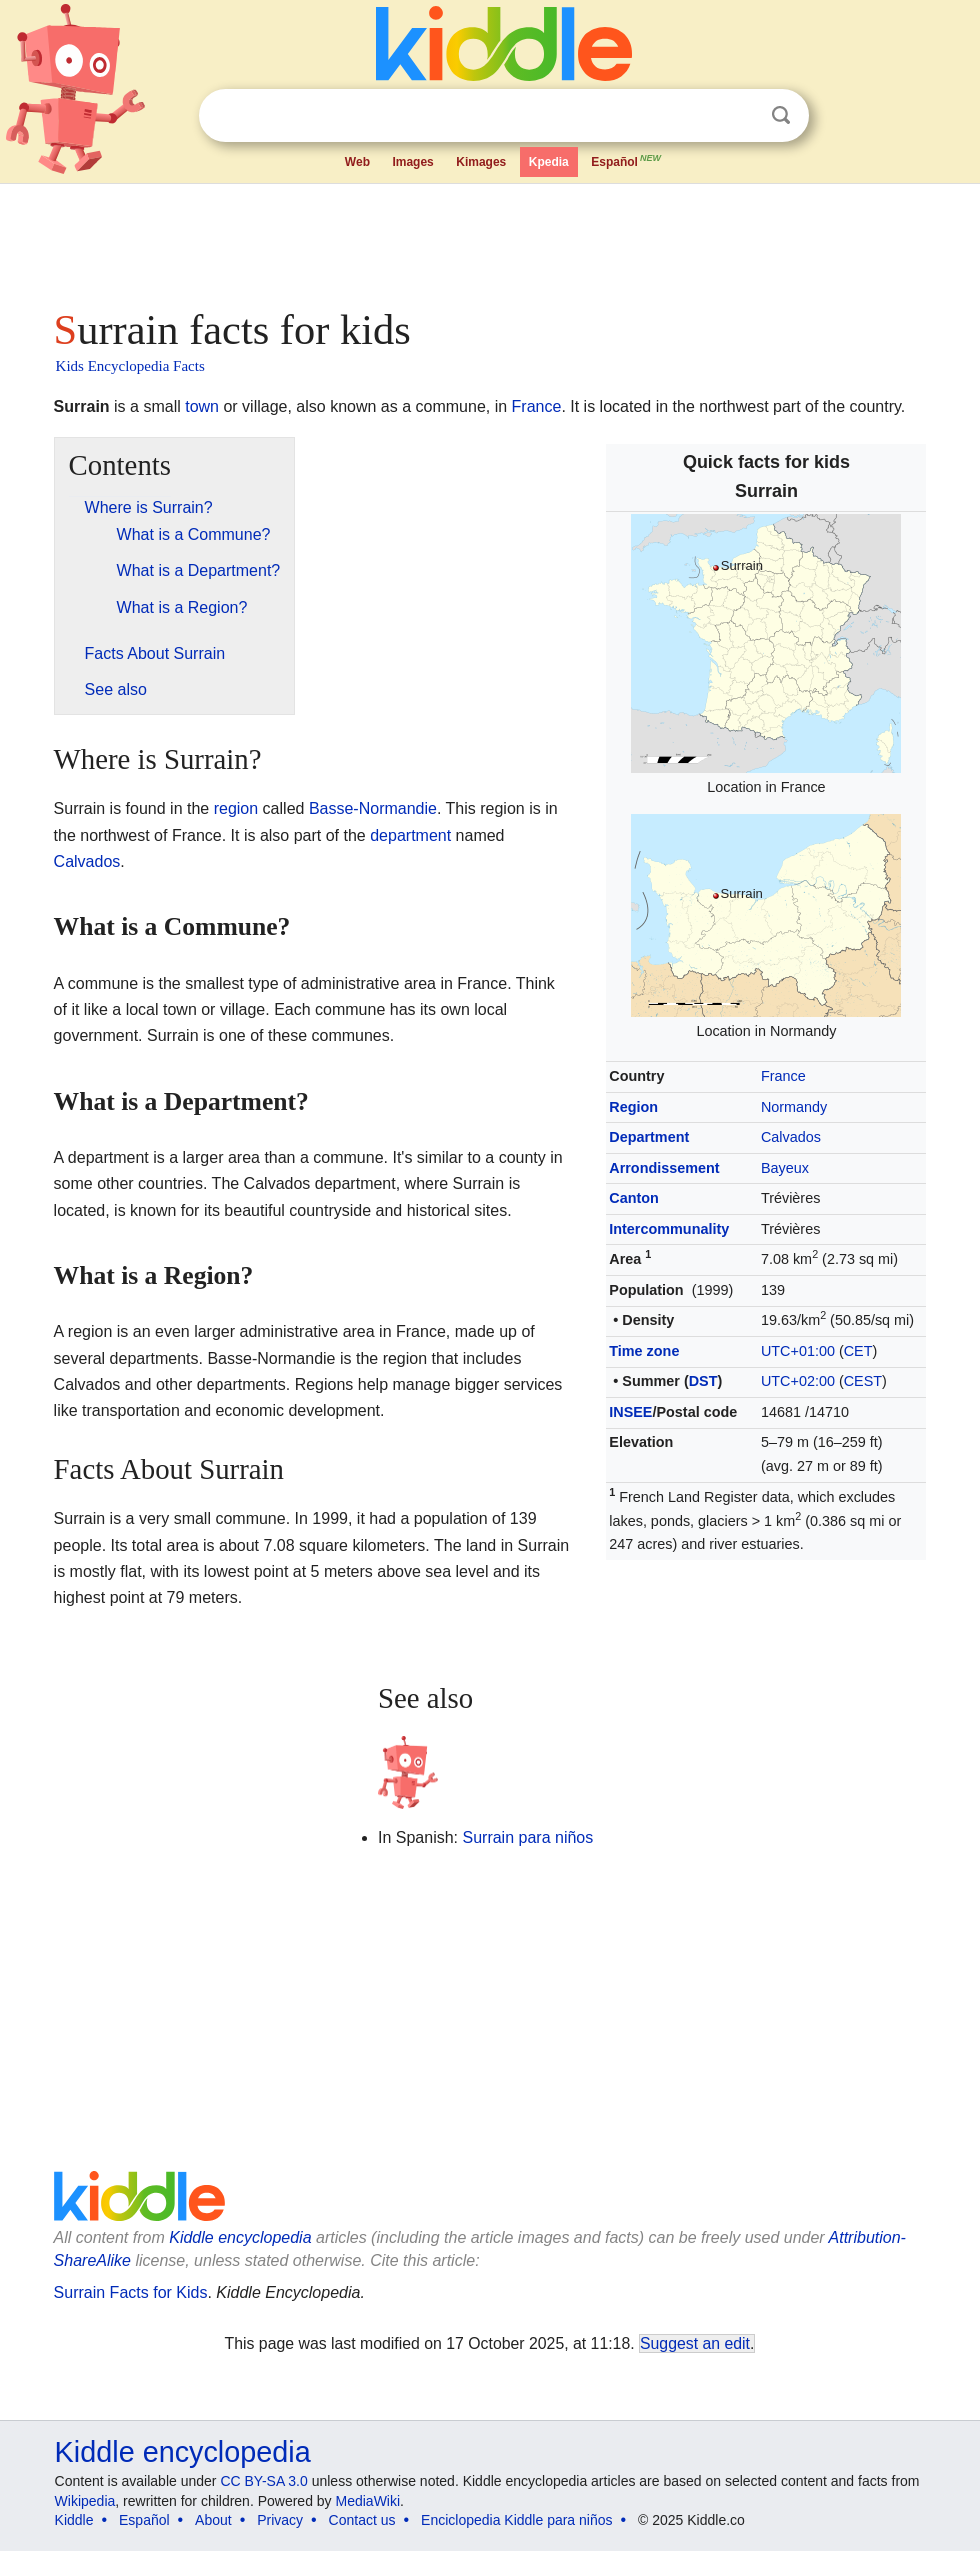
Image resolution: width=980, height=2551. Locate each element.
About (213, 2520)
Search (781, 115)
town (202, 406)
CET (858, 1351)
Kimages (481, 162)
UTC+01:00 (798, 1351)
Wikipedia (85, 2501)
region (236, 808)
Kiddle (74, 2520)
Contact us (362, 2520)
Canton (634, 1198)
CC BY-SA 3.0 (263, 2481)
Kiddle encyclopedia (240, 2237)
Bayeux (785, 1168)
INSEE (630, 1412)
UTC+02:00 (798, 1381)
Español (627, 160)
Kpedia (549, 162)
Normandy (794, 1107)
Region (633, 1107)
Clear (740, 116)
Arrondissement (664, 1168)
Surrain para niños (527, 1837)
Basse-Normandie (373, 808)
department (410, 835)
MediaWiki (368, 2501)
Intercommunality (669, 1229)
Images (412, 162)
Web (357, 162)
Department (649, 1137)
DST (703, 1381)
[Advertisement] (490, 240)
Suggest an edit (695, 2343)
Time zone (644, 1351)
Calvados (791, 1137)
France (537, 406)
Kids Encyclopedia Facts (130, 366)
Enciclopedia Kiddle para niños (516, 2520)
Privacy (280, 2520)
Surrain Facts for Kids (131, 2292)
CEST (863, 1381)
